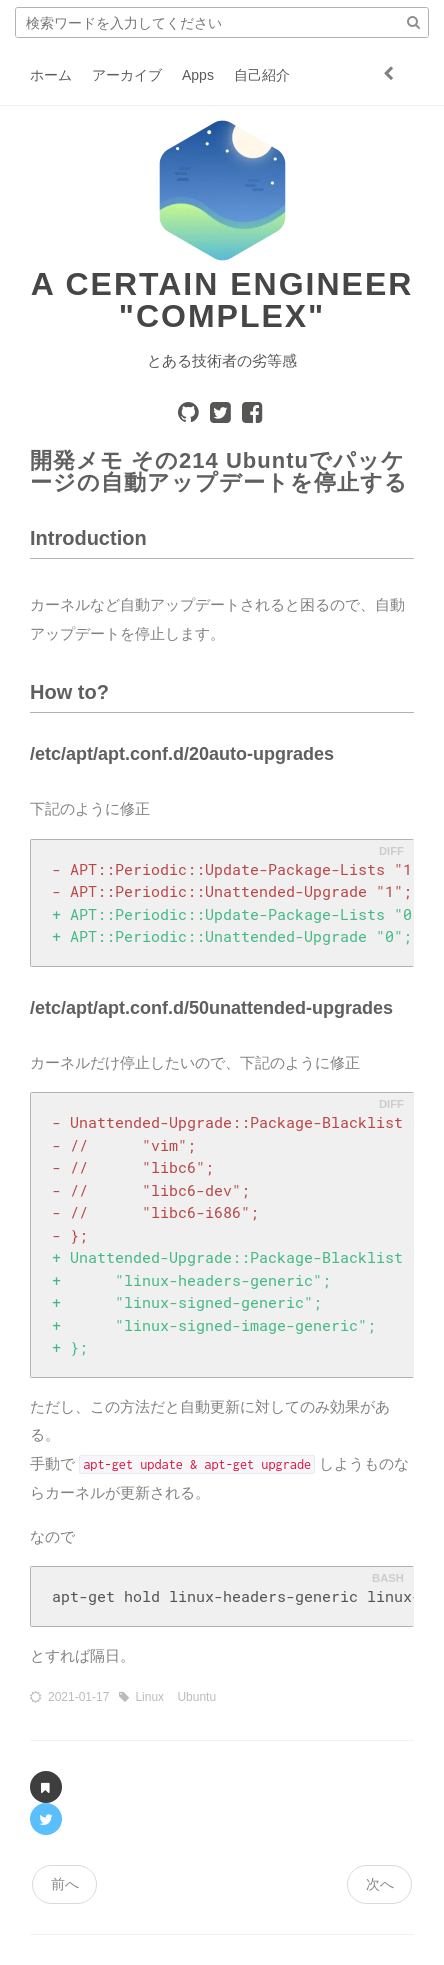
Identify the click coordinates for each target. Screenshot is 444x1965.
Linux (151, 1697)
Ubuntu (196, 1697)
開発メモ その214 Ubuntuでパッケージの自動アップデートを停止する (219, 471)
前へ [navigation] (65, 1884)
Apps (198, 75)
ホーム (51, 75)
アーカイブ (127, 75)
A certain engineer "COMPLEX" (222, 300)
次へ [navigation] (380, 1884)
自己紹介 (262, 75)
